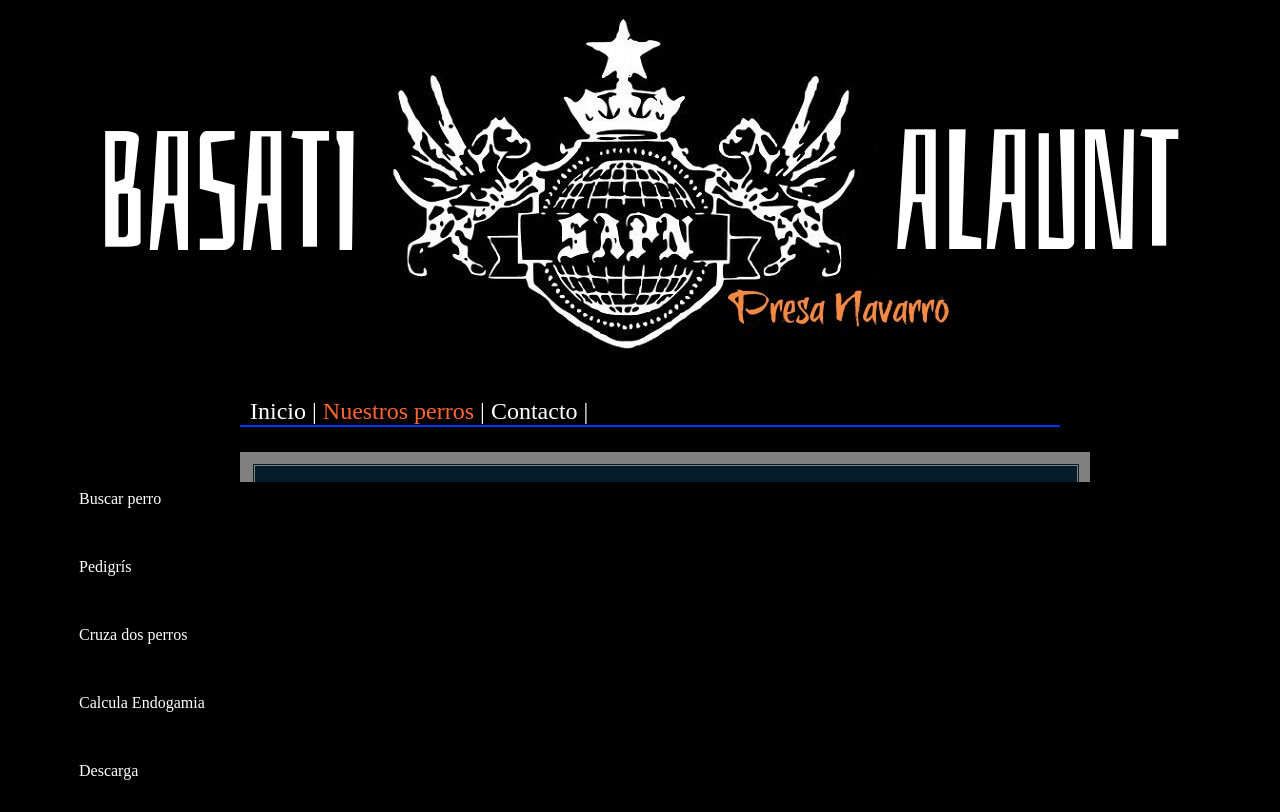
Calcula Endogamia (142, 702)
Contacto (534, 411)
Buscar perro (120, 498)
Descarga (108, 770)
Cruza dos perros (133, 634)
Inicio (278, 411)
